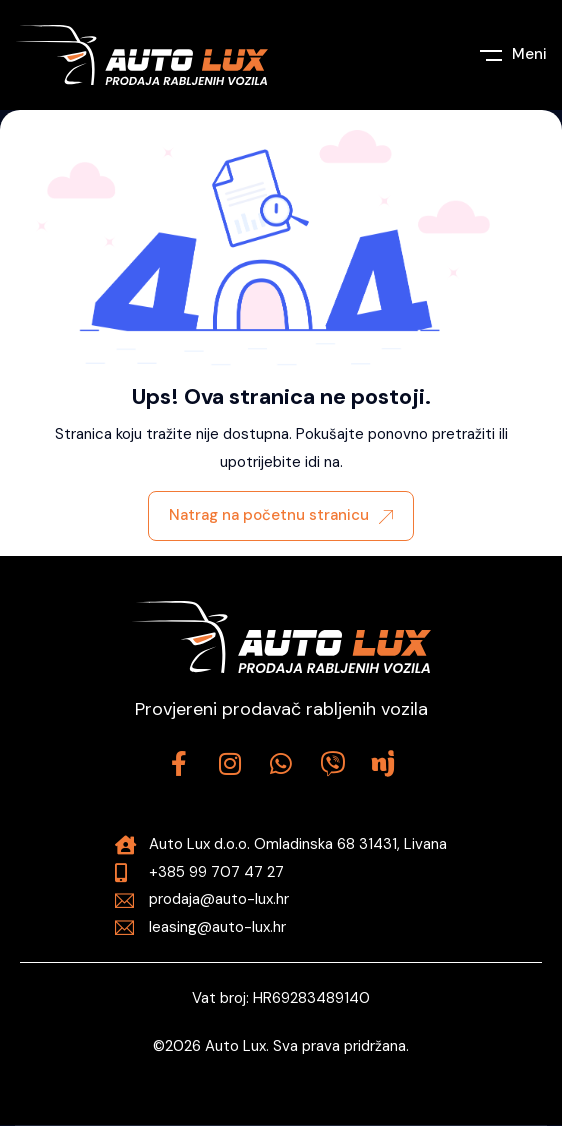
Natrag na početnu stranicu (281, 515)
